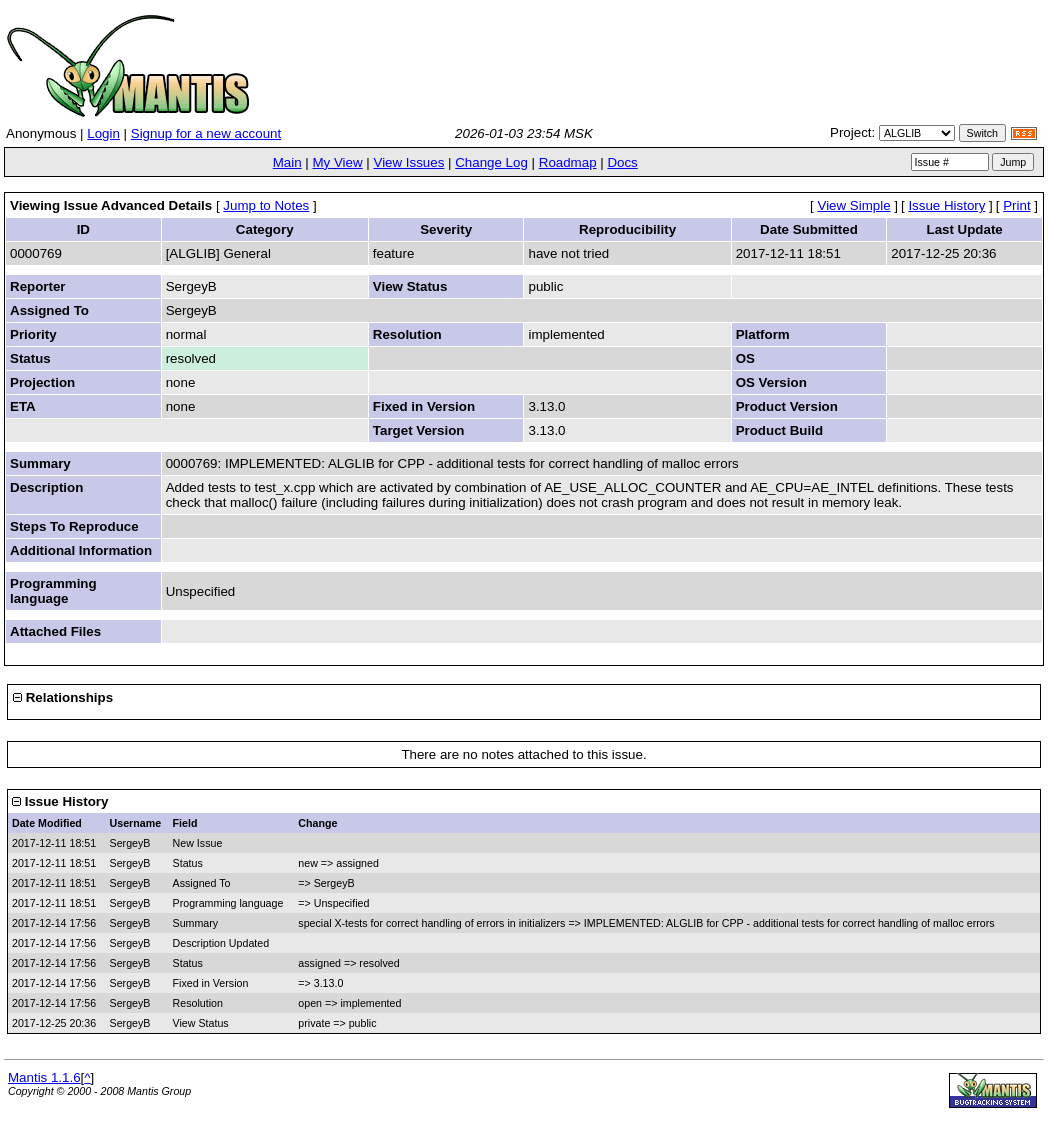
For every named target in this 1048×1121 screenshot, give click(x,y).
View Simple (854, 205)
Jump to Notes (266, 205)
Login (103, 133)
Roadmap (568, 162)
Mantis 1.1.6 (44, 1077)
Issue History (946, 205)
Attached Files (55, 631)
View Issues (408, 162)
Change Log (491, 162)
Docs (622, 162)
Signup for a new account (206, 133)
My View (337, 162)
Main (287, 162)
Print (1016, 205)
